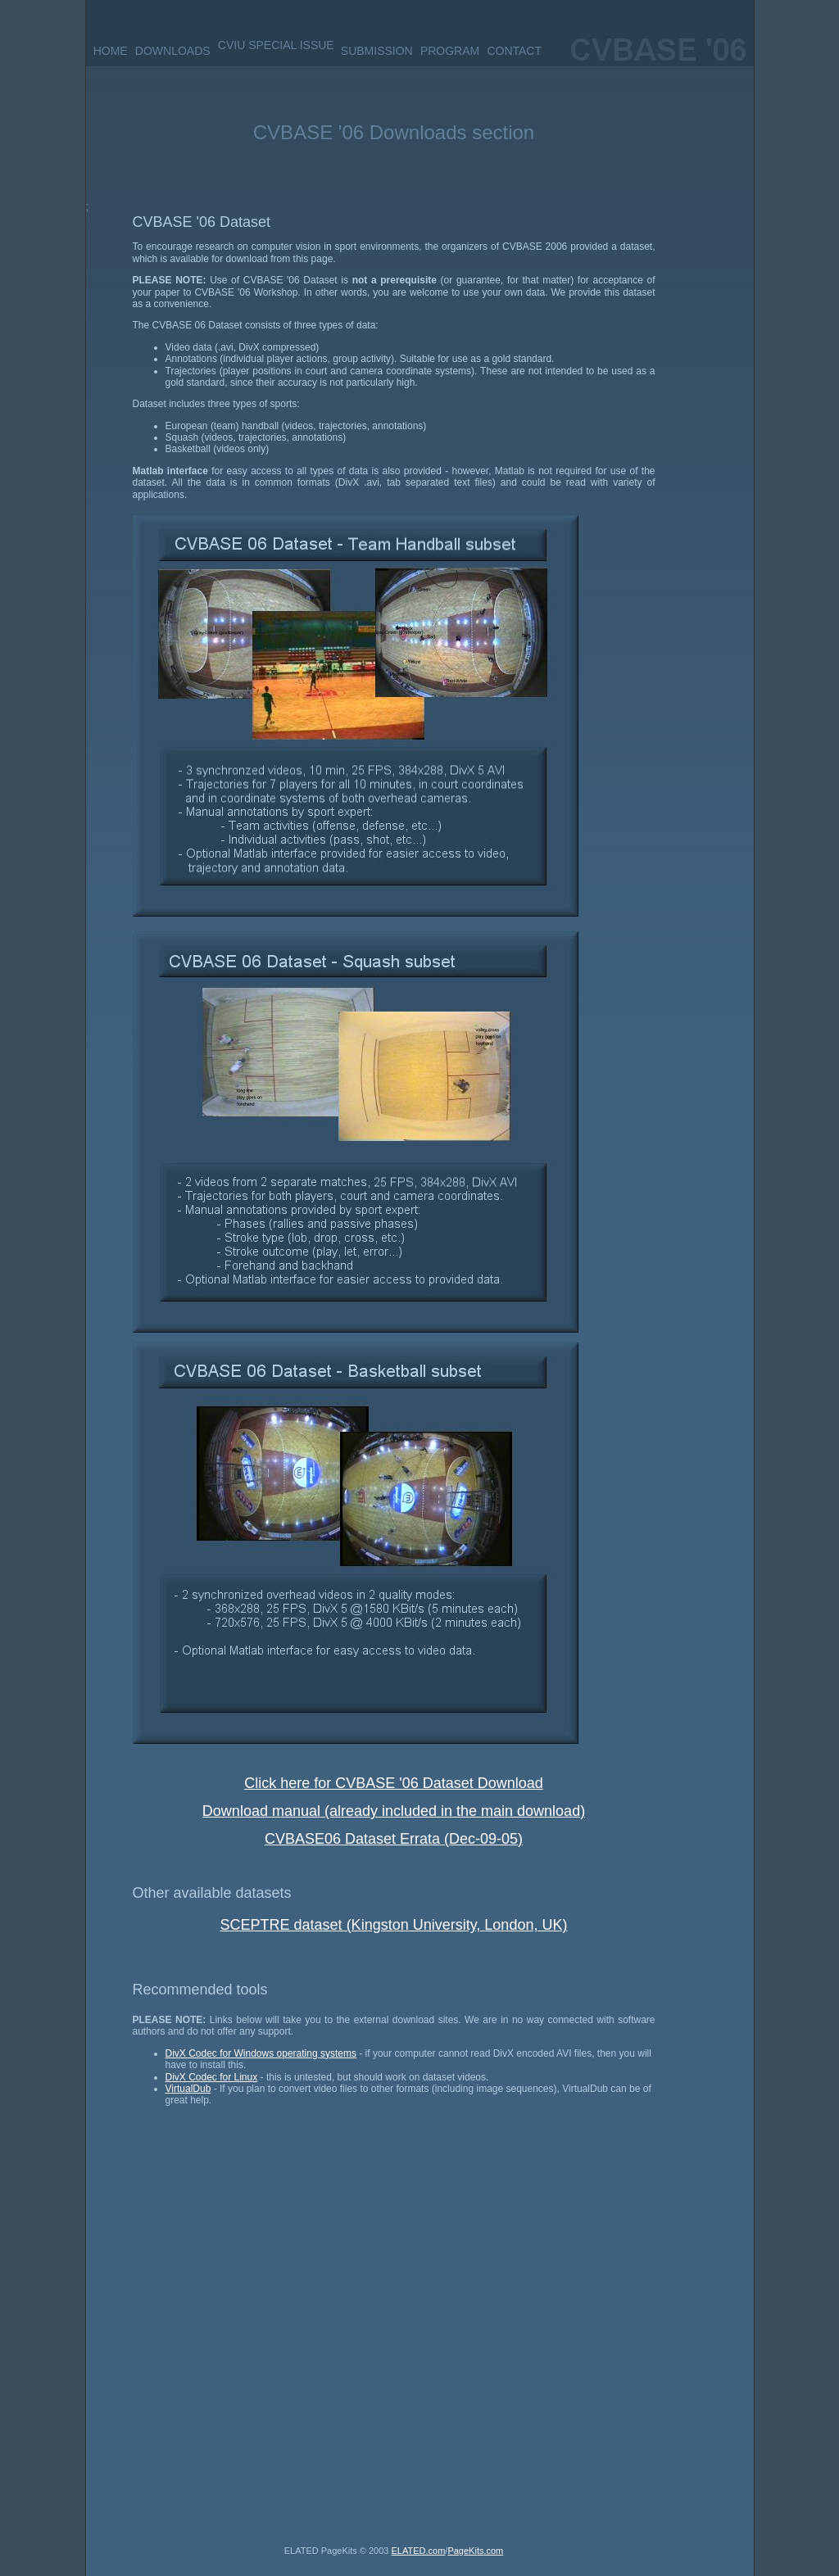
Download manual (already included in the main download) (393, 1811)
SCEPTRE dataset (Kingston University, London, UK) (394, 1925)
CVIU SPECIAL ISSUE (276, 45)
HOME (110, 50)
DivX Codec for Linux (212, 2077)
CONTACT (514, 50)
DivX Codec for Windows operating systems (261, 2053)
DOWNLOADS (173, 50)
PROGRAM (449, 50)
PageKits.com (475, 2551)
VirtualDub (188, 2088)
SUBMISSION (377, 50)
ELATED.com (419, 2551)
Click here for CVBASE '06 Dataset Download (393, 1783)
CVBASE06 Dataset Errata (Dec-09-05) (394, 1839)
